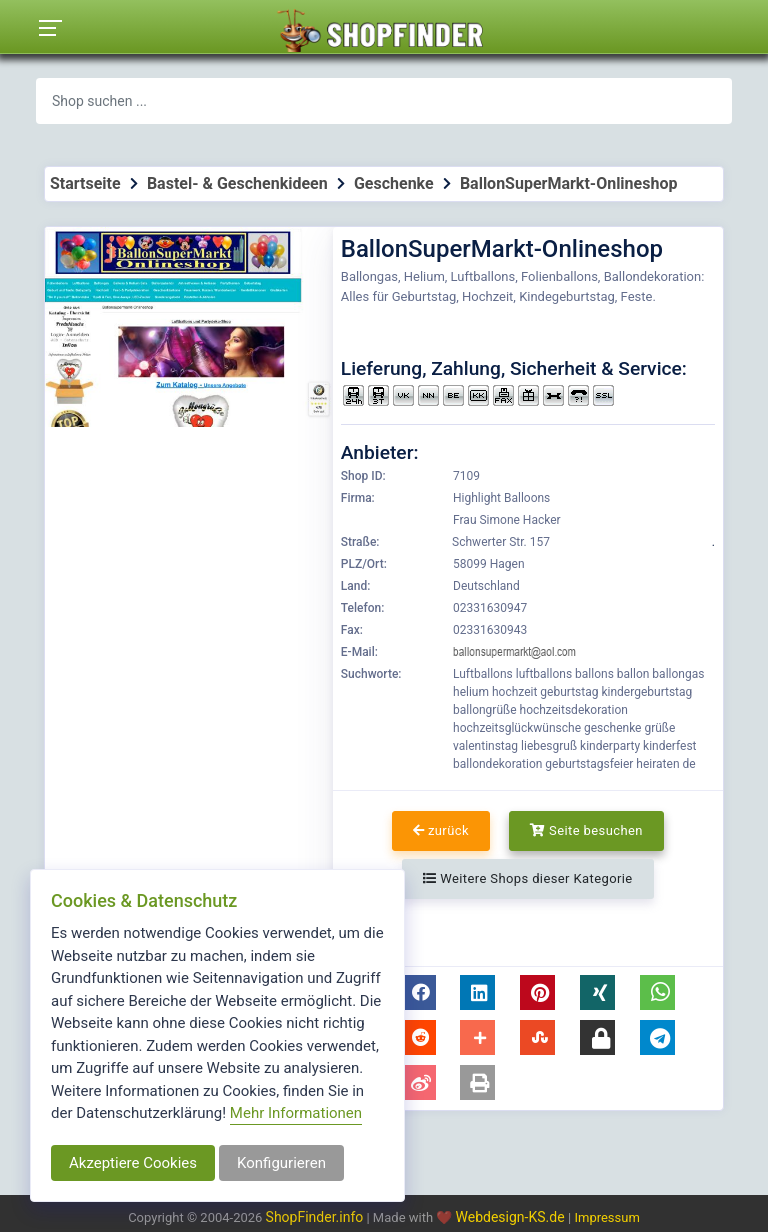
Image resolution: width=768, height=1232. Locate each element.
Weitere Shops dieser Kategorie (527, 878)
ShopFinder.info (315, 1217)
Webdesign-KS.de (512, 1217)
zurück (441, 830)
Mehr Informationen (296, 1113)
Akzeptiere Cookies (133, 1163)
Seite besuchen (586, 830)
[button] (418, 992)
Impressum (606, 1217)
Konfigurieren (281, 1163)
